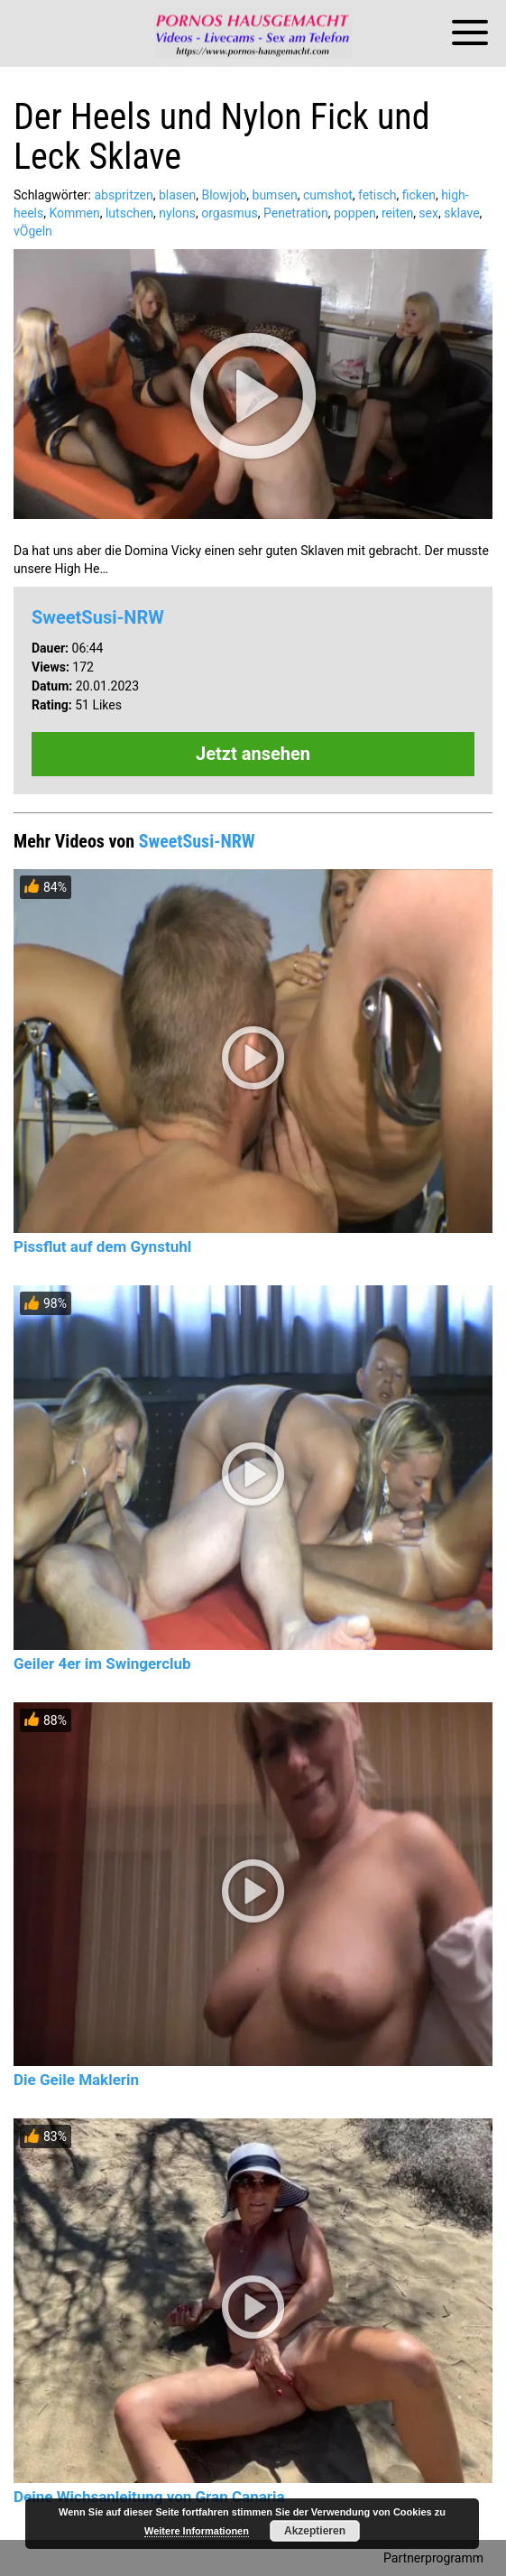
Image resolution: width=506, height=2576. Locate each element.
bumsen (275, 195)
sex (428, 213)
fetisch (377, 195)
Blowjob (223, 195)
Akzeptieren (314, 2531)
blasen (177, 195)
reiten (397, 213)
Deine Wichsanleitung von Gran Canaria (149, 2497)
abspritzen (123, 195)
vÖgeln (33, 231)
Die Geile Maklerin (76, 2080)
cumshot (328, 195)
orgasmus (229, 213)
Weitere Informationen (196, 2530)
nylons (177, 213)
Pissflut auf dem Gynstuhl (102, 1246)
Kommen (74, 213)
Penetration (295, 213)
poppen (355, 213)
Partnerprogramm (433, 2558)
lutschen (129, 213)
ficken (419, 195)
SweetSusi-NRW (98, 617)
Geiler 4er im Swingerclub (102, 1663)
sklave (461, 213)
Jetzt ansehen (253, 753)
